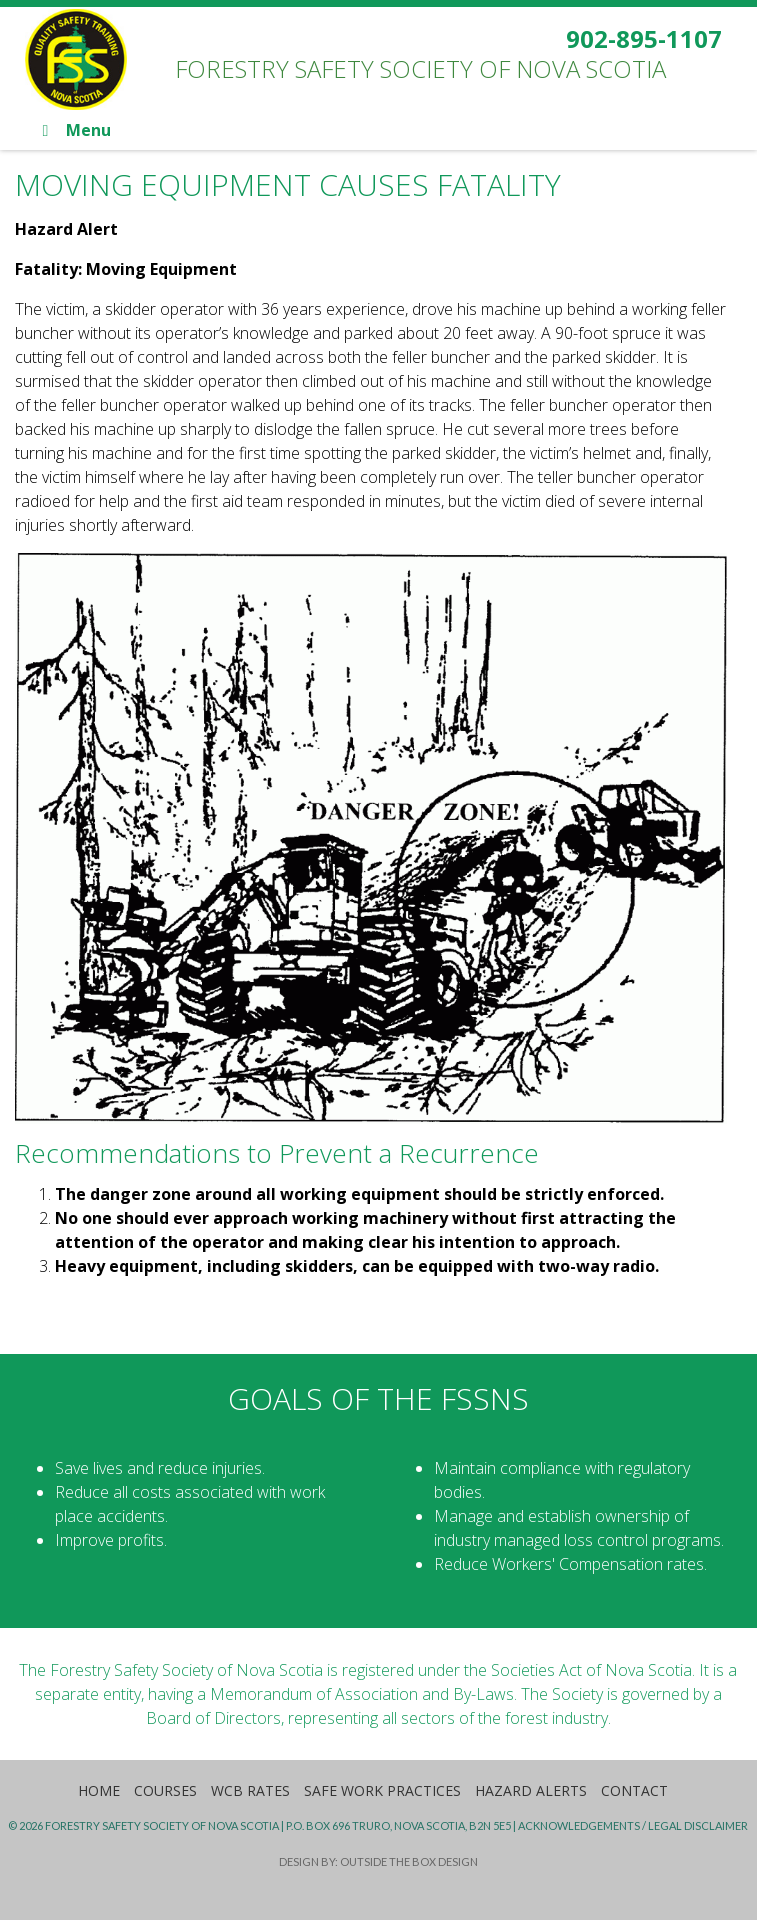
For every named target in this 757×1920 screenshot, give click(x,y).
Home (99, 1790)
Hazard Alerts (531, 1790)
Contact (634, 1790)
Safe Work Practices (382, 1790)
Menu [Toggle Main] (72, 130)
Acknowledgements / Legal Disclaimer (633, 1825)
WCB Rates (250, 1790)
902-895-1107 (644, 38)
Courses (165, 1790)
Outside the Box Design (409, 1861)
